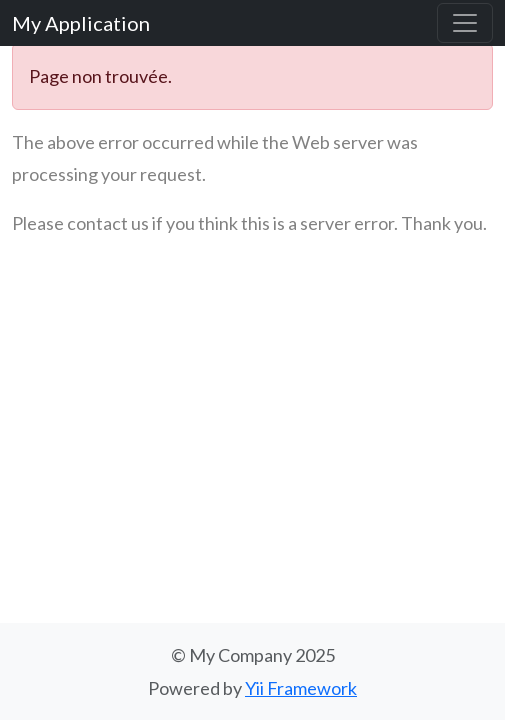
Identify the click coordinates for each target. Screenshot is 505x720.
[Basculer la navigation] (465, 23)
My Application (81, 23)
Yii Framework (301, 688)
